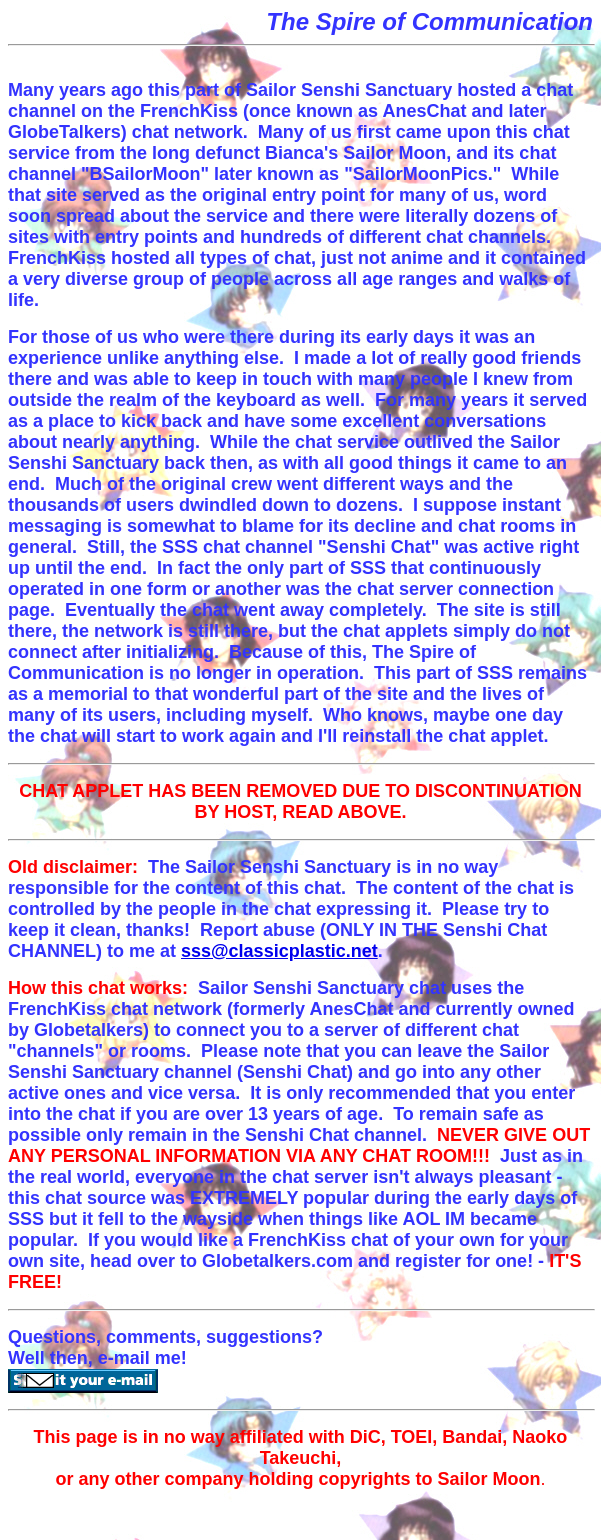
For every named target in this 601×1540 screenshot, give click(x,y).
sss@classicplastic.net (279, 951)
